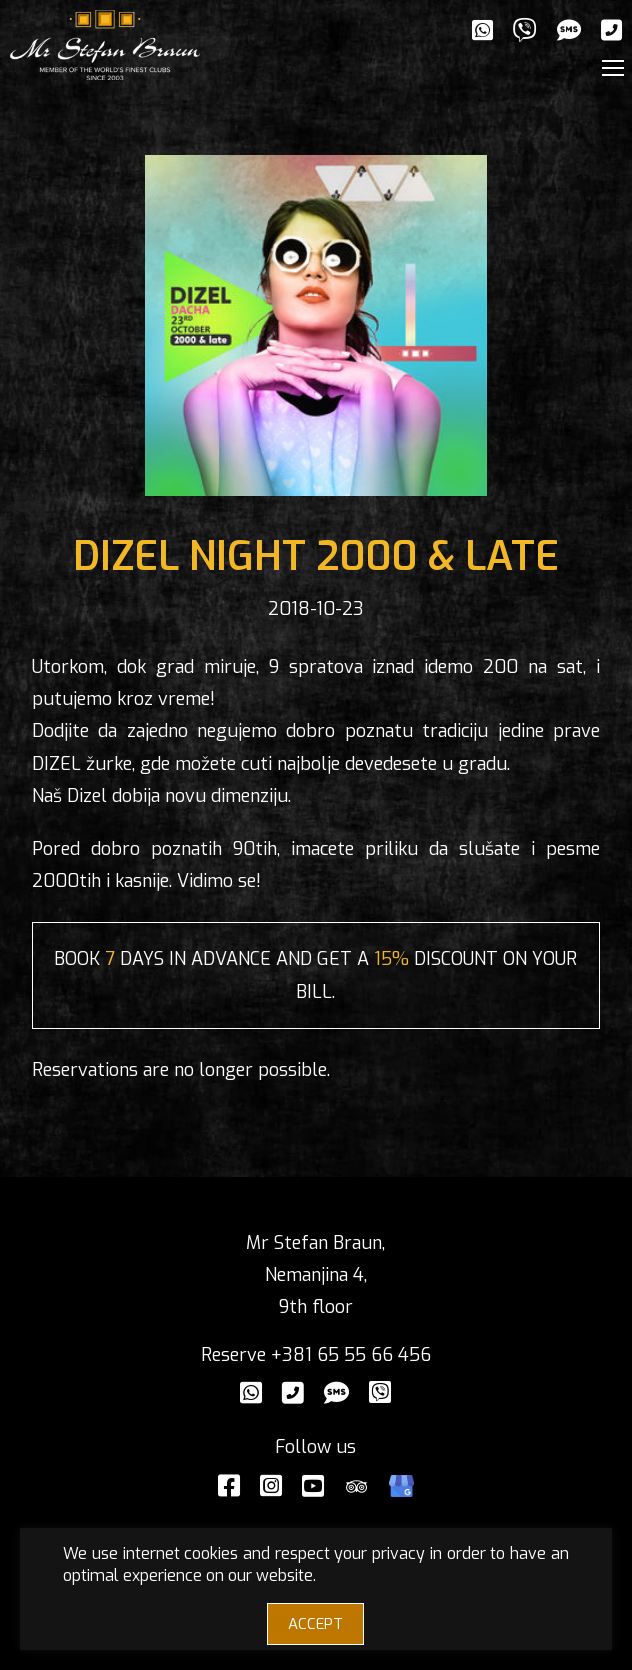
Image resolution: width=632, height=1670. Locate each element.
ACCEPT (315, 1624)
